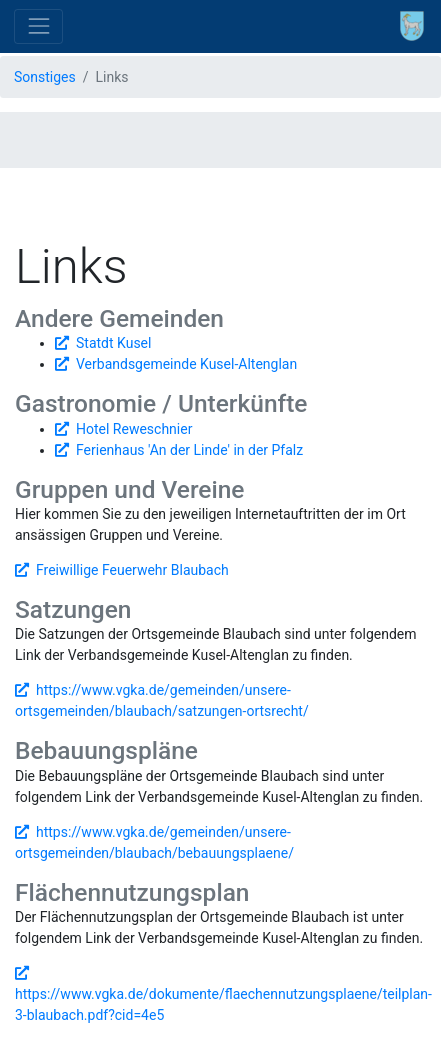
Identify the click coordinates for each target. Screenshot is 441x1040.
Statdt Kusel (113, 343)
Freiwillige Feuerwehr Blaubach (132, 570)
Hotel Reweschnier (134, 429)
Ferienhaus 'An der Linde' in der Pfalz (189, 450)
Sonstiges (45, 77)
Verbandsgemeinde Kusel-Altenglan (186, 364)
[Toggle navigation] (38, 26)
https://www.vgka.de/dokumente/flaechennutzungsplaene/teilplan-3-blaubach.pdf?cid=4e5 (223, 1004)
